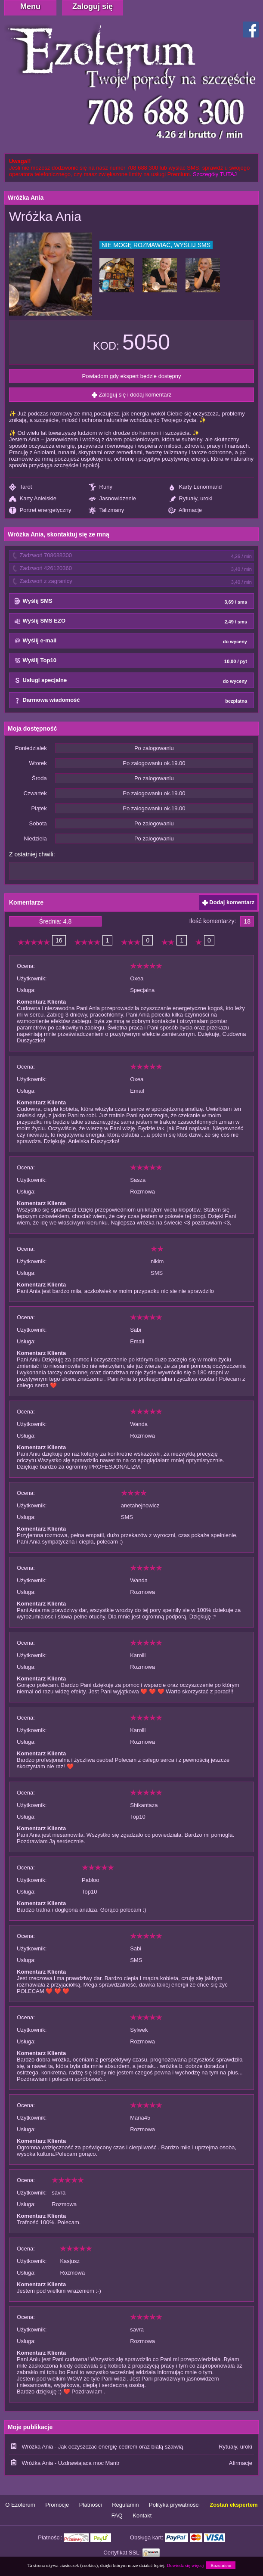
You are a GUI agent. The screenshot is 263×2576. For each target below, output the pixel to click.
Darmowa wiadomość (131, 700)
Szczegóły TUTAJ (215, 174)
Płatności (90, 2505)
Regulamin (125, 2505)
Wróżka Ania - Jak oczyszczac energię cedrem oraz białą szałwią (102, 2446)
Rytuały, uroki (190, 498)
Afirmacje (185, 510)
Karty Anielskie (32, 498)
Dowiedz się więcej (185, 2565)
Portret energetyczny (40, 510)
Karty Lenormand (195, 487)
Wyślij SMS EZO (131, 621)
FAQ (117, 2515)
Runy (100, 487)
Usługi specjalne (131, 680)
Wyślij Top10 (131, 661)
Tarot (20, 487)
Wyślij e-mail (131, 641)
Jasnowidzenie (112, 498)
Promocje (57, 2505)
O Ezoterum (20, 2505)
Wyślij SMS (131, 601)
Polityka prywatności (174, 2505)
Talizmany (106, 510)
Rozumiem (220, 2565)
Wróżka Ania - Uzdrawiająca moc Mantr (71, 2463)
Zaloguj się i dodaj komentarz (132, 394)
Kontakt (142, 2515)
